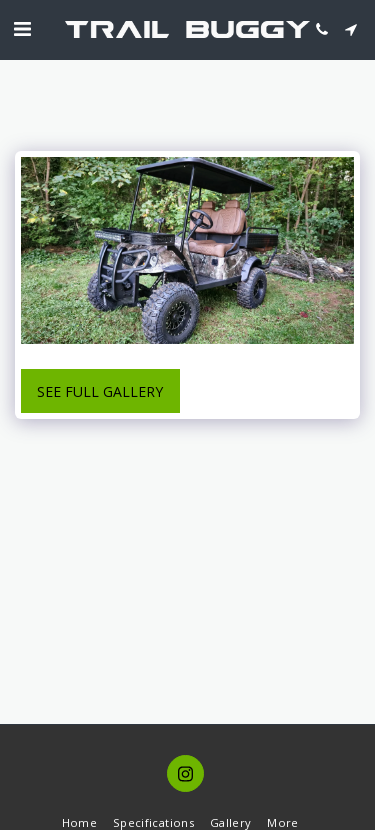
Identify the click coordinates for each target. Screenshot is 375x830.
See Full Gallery (100, 391)
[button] (22, 28)
